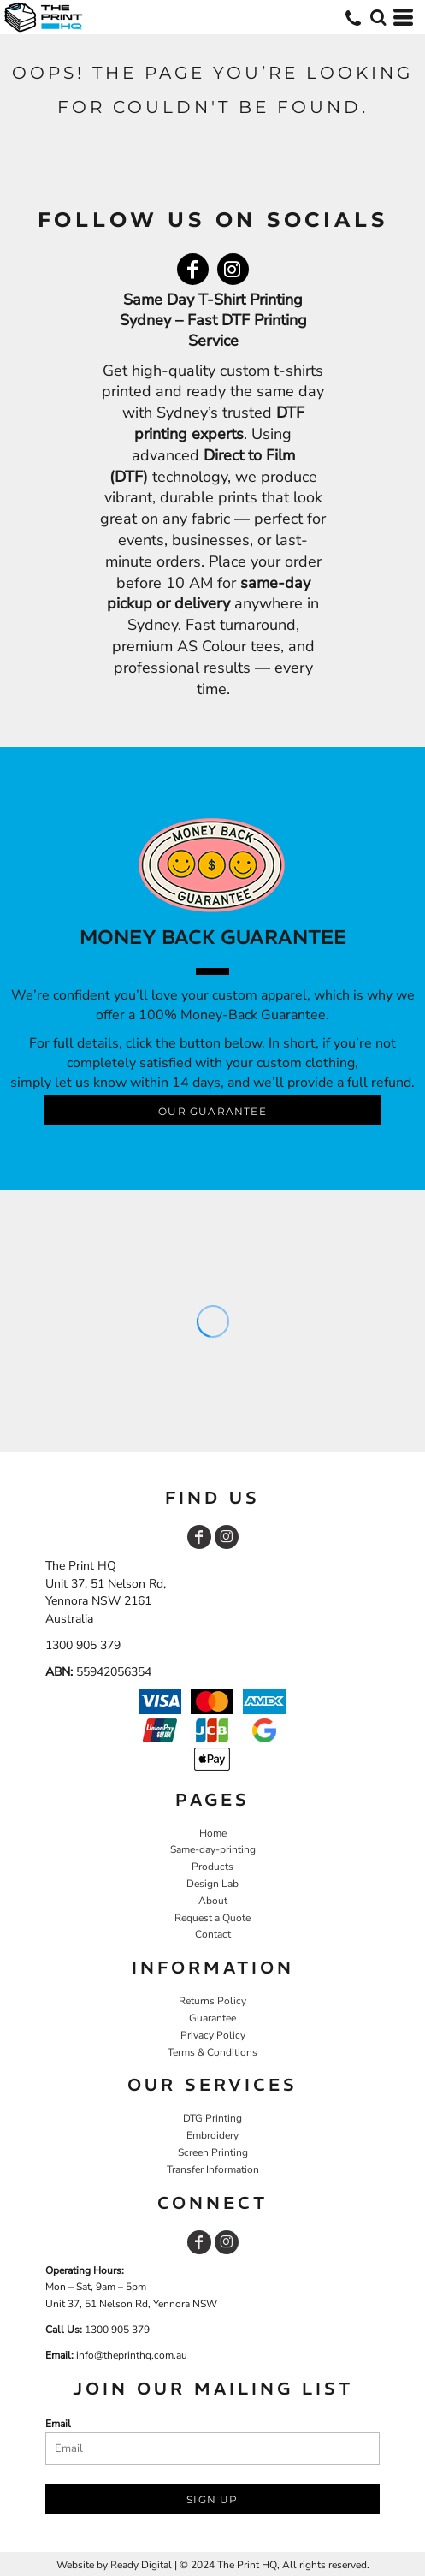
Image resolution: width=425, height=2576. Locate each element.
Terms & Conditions (212, 2052)
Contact (213, 1934)
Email (58, 2424)
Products (212, 1866)
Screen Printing (213, 2152)
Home (213, 1833)
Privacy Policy (212, 2035)
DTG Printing (212, 2118)
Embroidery (212, 2135)
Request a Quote (212, 1918)
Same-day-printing (213, 1849)
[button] (378, 17)
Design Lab (212, 1883)
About (212, 1901)
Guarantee (212, 2018)
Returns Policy (212, 2001)
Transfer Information (213, 2169)
